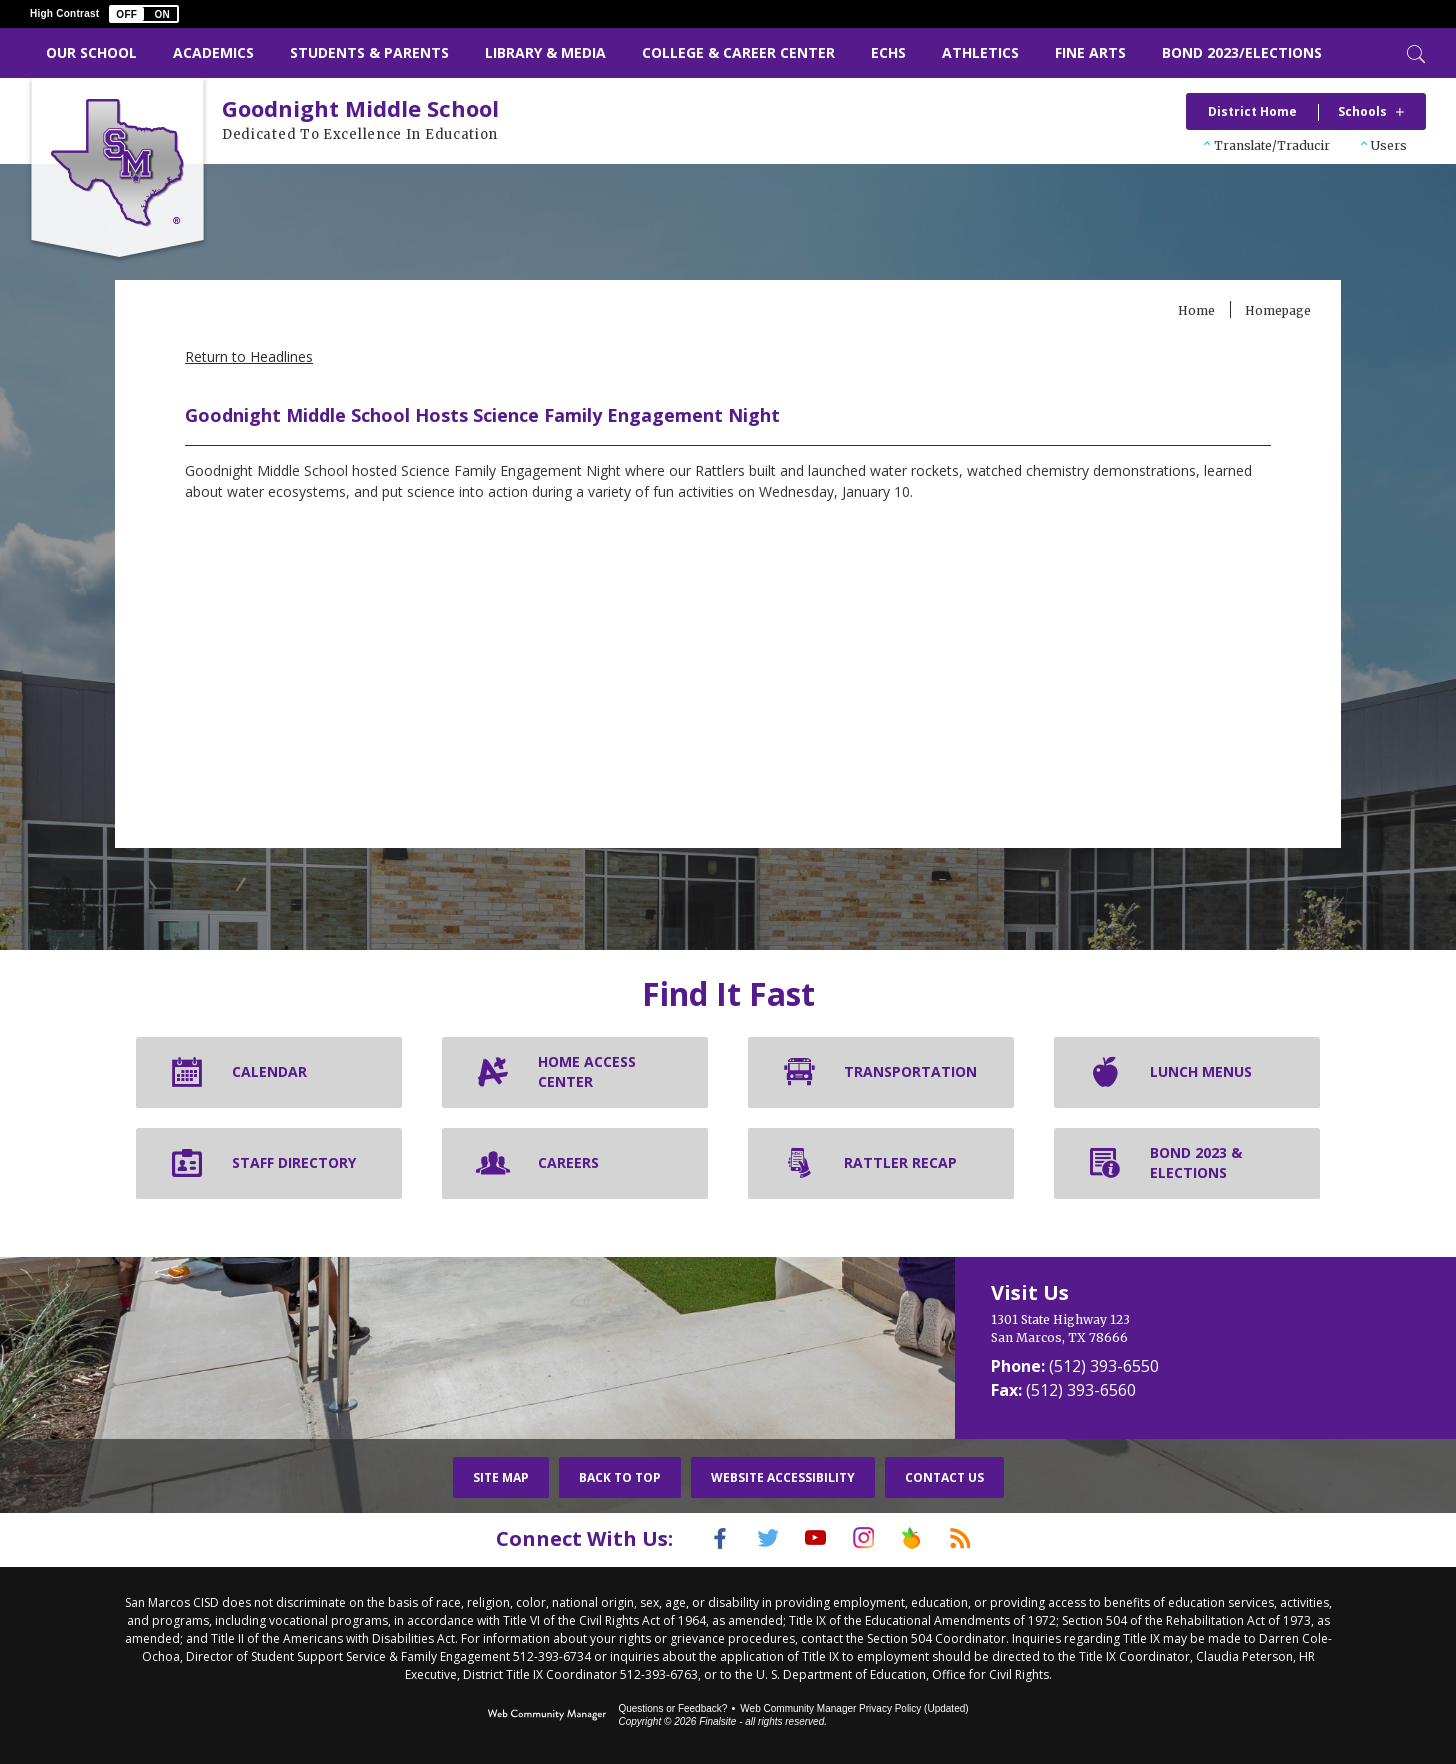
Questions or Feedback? (672, 1706)
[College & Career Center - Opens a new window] (738, 53)
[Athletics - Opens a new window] (980, 53)
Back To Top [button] (620, 1477)
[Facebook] (695, 1538)
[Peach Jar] (927, 1538)
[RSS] (985, 1538)
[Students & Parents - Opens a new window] (369, 53)
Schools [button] (1362, 111)
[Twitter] (753, 1538)
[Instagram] (869, 1538)
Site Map (501, 1477)
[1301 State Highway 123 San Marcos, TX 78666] (1147, 1329)
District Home (1252, 111)
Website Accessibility (783, 1477)
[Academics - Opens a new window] (213, 53)
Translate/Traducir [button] (1272, 145)
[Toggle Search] (1414, 52)
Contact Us (944, 1477)
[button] (144, 14)
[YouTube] (811, 1538)
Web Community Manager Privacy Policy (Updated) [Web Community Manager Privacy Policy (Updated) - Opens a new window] (854, 1706)
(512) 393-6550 (1104, 1366)
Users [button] (1389, 145)
